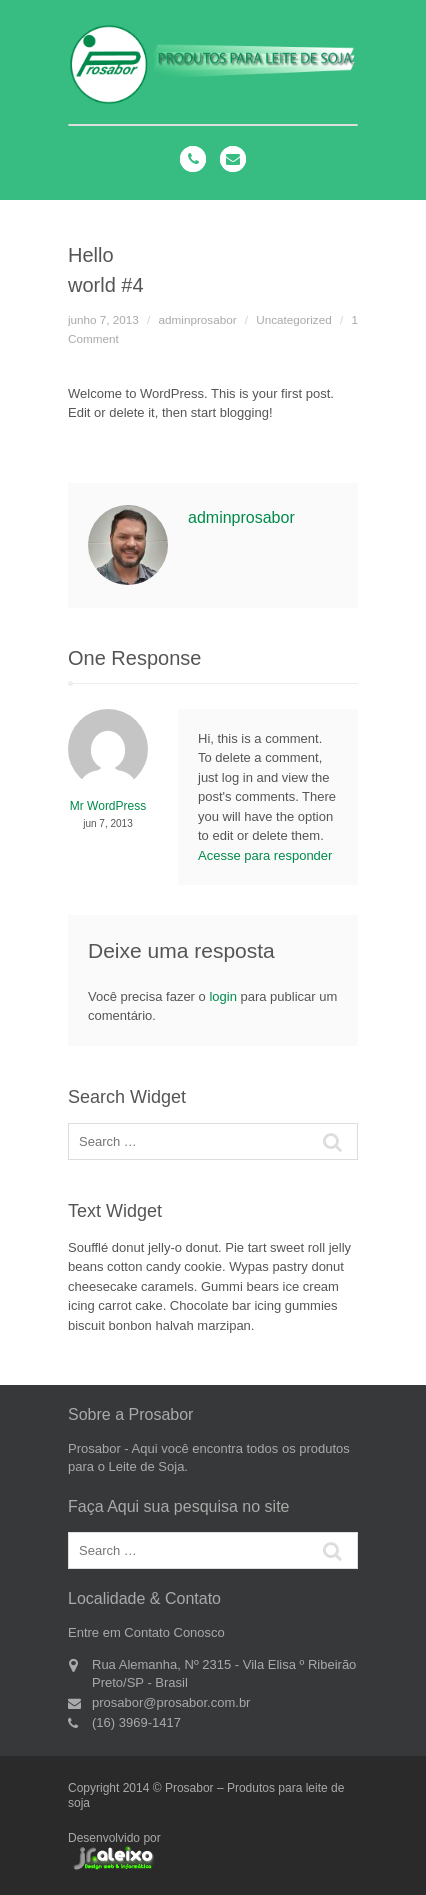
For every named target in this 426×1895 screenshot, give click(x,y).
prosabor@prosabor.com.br (171, 1702)
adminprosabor (198, 319)
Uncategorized (293, 319)
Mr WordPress (108, 806)
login (222, 996)
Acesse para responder (265, 855)
